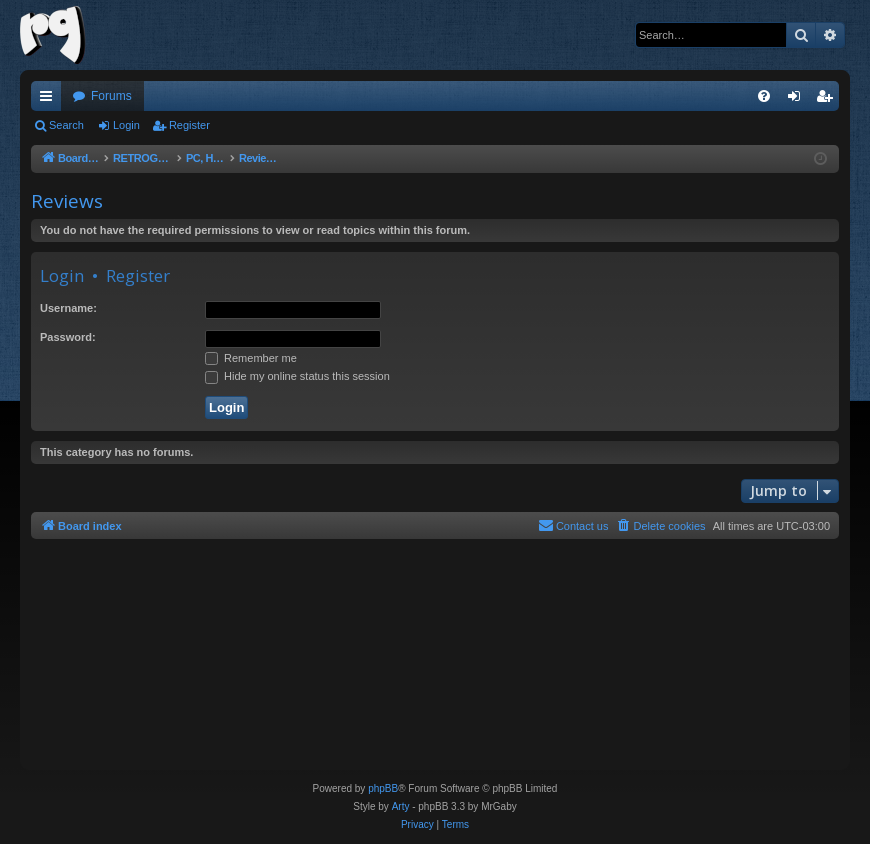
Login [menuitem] (798, 100)
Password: (68, 337)
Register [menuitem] (828, 100)
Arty (401, 806)
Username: (68, 308)
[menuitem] (764, 96)
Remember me (251, 358)
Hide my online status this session (297, 376)
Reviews (67, 201)
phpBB (383, 788)
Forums (111, 96)
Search (66, 125)
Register (189, 125)
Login (126, 125)
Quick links (50, 100)
